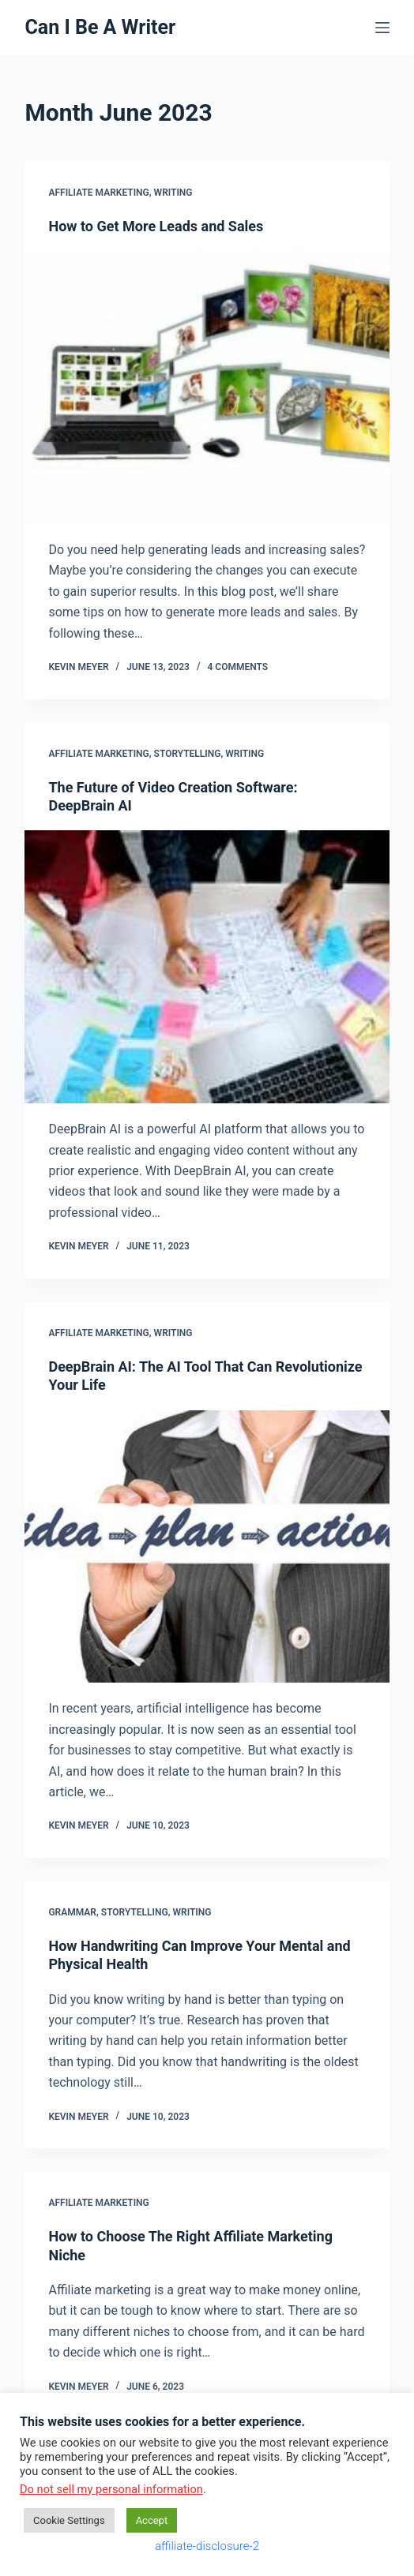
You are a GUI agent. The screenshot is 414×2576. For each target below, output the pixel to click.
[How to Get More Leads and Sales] (206, 387)
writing (173, 192)
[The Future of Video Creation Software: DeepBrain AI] (206, 966)
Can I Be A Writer (99, 27)
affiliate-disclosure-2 (207, 2546)
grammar (72, 1912)
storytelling (187, 753)
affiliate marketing (98, 192)
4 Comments (237, 666)
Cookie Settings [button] (69, 2520)
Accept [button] (152, 2520)
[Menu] (382, 28)
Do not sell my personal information (111, 2489)
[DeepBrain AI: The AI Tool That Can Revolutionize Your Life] (206, 1546)
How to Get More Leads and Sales (155, 226)
